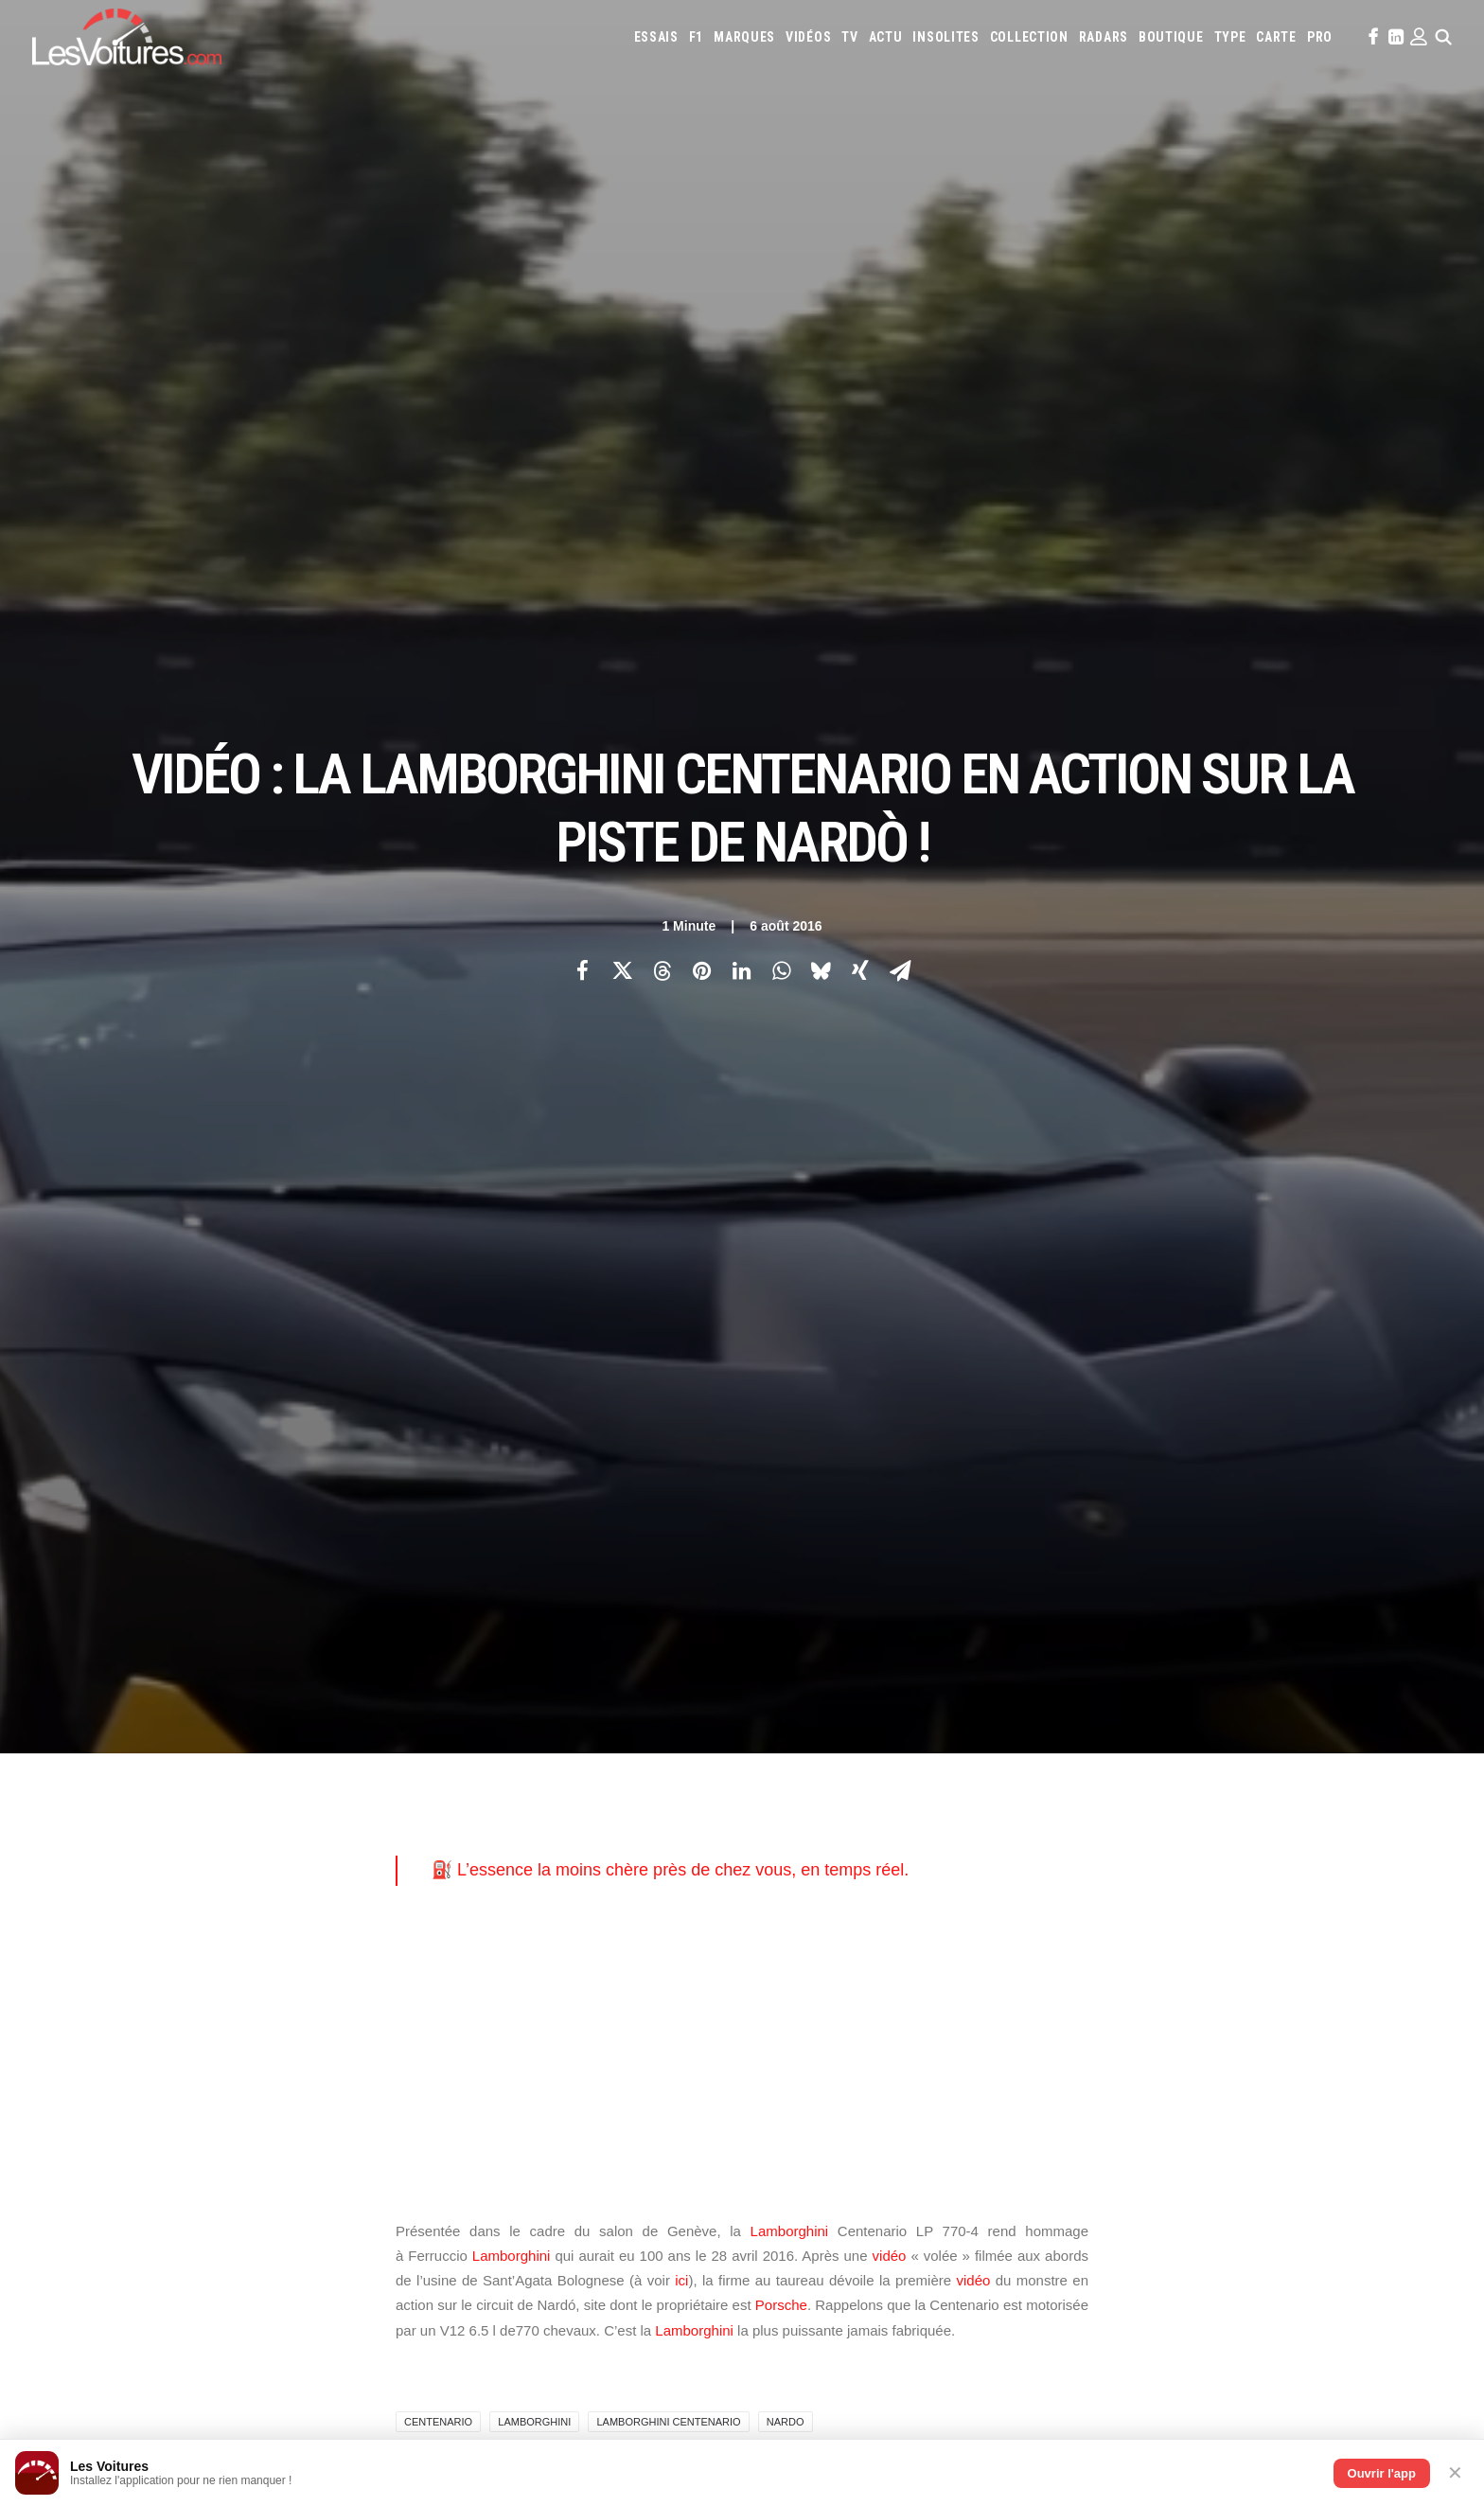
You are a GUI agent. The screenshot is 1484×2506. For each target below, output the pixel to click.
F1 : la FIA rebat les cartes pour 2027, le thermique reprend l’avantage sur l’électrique (339, 2240)
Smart (1168, 1791)
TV (849, 36)
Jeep (1213, 1740)
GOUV (1200, 1868)
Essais (656, 36)
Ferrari (912, 1740)
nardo (785, 1213)
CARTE (1276, 36)
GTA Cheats (476, 1900)
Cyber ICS (471, 2032)
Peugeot (863, 1791)
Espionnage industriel (507, 1999)
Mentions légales (159, 1850)
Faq (121, 1783)
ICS (455, 2099)
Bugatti (1149, 1714)
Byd (1190, 1714)
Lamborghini (790, 1022)
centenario (438, 1213)
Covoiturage (1142, 1868)
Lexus (969, 1765)
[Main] (742, 1426)
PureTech (787, 1893)
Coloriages (1041, 1868)
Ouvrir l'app (1382, 2473)
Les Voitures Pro (492, 1750)
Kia (1242, 1740)
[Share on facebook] (582, 366)
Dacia (776, 1740)
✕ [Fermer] (1455, 2472)
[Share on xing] (860, 366)
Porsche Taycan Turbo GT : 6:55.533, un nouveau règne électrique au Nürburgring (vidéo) (348, 2315)
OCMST (465, 2065)
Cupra (1344, 1714)
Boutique (1171, 36)
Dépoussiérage (485, 1966)
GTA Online (477, 1933)
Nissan (1330, 1765)
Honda (1025, 1740)
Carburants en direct (879, 1893)
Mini (1291, 1765)
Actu (886, 36)
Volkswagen (1318, 1791)
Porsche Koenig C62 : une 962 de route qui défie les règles (945, 2315)
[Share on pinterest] (701, 366)
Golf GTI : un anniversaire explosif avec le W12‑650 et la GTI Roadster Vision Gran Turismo (1047, 2340)
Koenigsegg (1290, 1740)
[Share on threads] (661, 366)
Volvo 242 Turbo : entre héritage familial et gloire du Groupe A (953, 2365)
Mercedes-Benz (1231, 1765)
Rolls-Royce (1034, 1791)
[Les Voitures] (126, 37)
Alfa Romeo (841, 1714)
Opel (775, 1791)
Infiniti (1125, 1740)
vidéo (890, 1048)
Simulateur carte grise (823, 1868)
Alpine (897, 1714)
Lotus (1011, 1765)
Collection (1029, 36)
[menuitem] (656, 37)
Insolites (945, 36)
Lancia (857, 1765)
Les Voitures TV (489, 1717)
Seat (1088, 1791)
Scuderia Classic (490, 1816)
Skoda (1125, 1791)
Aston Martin (961, 1714)
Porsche (781, 1097)
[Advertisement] (742, 843)
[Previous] (364, 1428)
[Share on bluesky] (820, 366)
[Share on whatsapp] (781, 366)
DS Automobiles (842, 1740)
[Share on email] (900, 366)
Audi (1019, 1714)
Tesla (1209, 1791)
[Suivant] (1120, 1428)
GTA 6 (461, 1867)
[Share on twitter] (622, 366)
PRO (1320, 36)
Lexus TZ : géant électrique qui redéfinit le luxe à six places (272, 2390)
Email (845, 1531)
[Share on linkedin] (741, 366)
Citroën (1298, 1714)
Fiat (952, 1740)
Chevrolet (1238, 1714)
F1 (696, 36)
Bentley (1062, 1714)
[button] (1371, 37)
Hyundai (1074, 1740)
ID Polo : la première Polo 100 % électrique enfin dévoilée (940, 2291)
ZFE (1090, 1868)
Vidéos (808, 36)
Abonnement (146, 1750)
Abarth (782, 1714)
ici (681, 1072)
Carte (126, 1717)
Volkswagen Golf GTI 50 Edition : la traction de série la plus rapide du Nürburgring (330, 2291)
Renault (971, 1791)
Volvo (779, 1816)
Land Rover (914, 1765)
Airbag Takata (1324, 1868)
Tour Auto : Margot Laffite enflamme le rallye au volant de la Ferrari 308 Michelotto (334, 2365)
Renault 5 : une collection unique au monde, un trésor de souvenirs (969, 2240)
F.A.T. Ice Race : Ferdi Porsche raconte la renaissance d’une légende (976, 2266)
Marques (744, 36)
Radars (1103, 36)
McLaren (1159, 1765)
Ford (985, 1740)
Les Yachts (476, 1783)
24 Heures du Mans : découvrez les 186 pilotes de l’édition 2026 (283, 2340)
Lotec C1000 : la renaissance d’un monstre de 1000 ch (931, 2390)
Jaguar (1174, 1740)
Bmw (1107, 1714)
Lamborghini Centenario (668, 1213)
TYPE (1230, 36)
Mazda (1109, 1765)
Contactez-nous (156, 1816)
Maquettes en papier (947, 1868)
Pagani (814, 1791)
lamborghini (534, 1213)
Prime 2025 (1252, 1868)
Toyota (1254, 1791)
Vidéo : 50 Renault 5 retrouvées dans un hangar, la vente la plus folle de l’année (324, 2266)
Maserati (1060, 1765)
